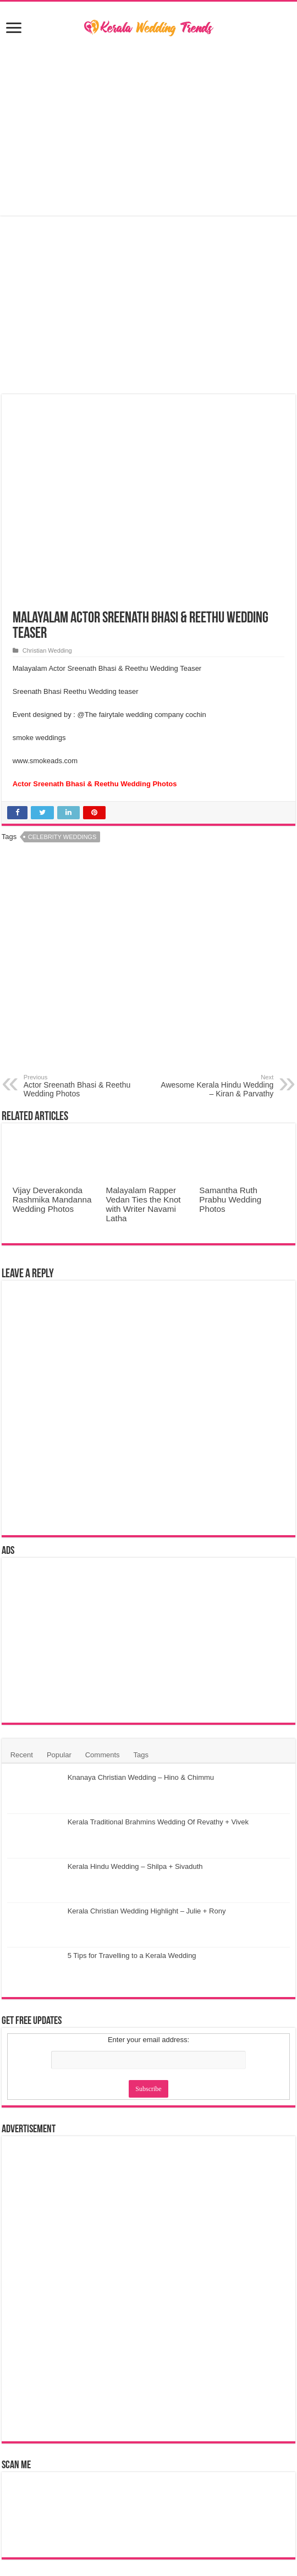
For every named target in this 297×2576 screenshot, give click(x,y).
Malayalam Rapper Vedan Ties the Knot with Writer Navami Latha (143, 1204)
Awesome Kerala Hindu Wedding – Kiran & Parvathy (217, 1086)
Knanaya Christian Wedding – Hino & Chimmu (141, 1777)
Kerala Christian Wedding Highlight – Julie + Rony (147, 1911)
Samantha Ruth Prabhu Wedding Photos (230, 1199)
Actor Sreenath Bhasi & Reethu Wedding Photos (80, 1086)
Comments (102, 1755)
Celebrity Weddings (62, 837)
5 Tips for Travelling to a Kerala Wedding (132, 1955)
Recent (21, 1755)
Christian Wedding (47, 650)
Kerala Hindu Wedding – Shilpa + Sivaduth (135, 1866)
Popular (59, 1755)
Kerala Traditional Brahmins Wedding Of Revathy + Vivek (158, 1822)
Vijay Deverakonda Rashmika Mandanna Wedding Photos (52, 1199)
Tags (141, 1755)
